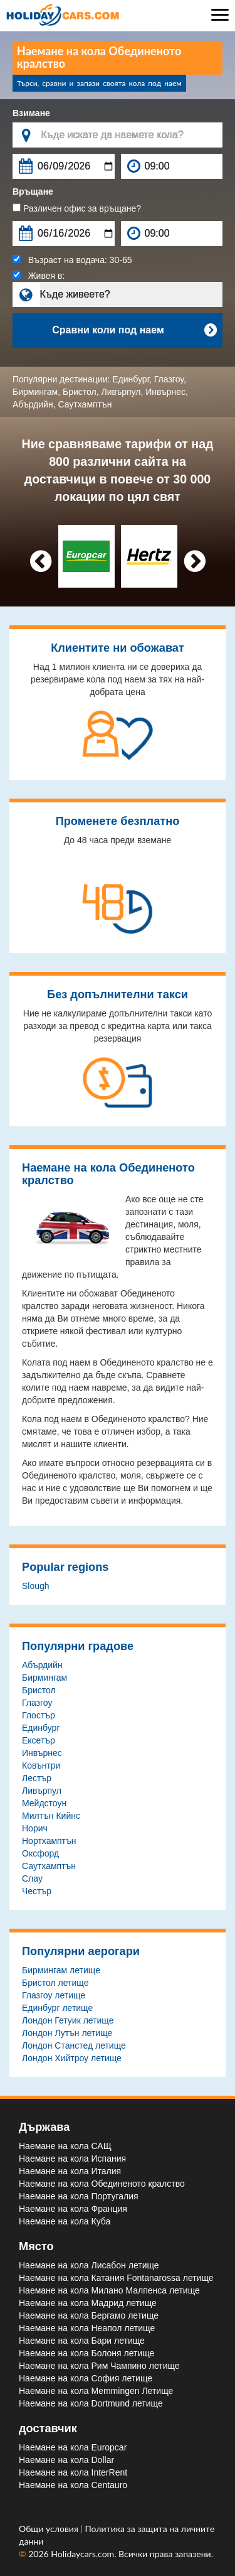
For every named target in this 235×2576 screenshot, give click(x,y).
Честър (36, 1891)
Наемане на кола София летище (85, 2378)
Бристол (80, 392)
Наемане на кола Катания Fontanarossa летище (116, 2278)
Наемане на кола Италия (70, 2171)
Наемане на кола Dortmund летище (91, 2403)
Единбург (130, 379)
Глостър (38, 1715)
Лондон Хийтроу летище (72, 2058)
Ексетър (38, 1740)
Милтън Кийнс (51, 1816)
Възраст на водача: (72, 260)
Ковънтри (41, 1765)
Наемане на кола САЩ (65, 2146)
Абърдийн (33, 404)
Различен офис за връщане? (77, 208)
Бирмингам (35, 392)
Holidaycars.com (82, 2553)
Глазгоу (169, 379)
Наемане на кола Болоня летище (86, 2353)
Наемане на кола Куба (64, 2221)
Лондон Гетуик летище (68, 2020)
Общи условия (49, 2528)
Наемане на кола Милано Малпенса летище (109, 2290)
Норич (35, 1828)
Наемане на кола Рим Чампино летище (99, 2366)
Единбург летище (57, 2008)
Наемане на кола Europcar (73, 2447)
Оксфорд (40, 1853)
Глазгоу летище (53, 1995)
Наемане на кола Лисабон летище (89, 2265)
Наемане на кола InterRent (73, 2472)
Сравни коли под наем (134, 330)
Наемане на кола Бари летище (82, 2341)
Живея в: (39, 276)
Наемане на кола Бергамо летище (89, 2315)
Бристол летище (55, 1983)
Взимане (31, 113)
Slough (36, 1586)
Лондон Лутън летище (67, 2033)
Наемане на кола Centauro (73, 2485)
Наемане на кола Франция (73, 2209)
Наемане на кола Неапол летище (87, 2328)
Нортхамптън (49, 1841)
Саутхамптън (85, 404)
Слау (32, 1878)
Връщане (33, 191)
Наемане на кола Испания (72, 2158)
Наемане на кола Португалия (78, 2196)
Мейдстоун (44, 1803)
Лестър (36, 1778)
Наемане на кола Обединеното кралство (102, 2184)
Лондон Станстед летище (74, 2045)
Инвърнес (165, 392)
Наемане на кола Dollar (66, 2460)
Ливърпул (120, 392)
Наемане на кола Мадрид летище (88, 2303)
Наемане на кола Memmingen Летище (96, 2391)
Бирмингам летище (61, 1970)
